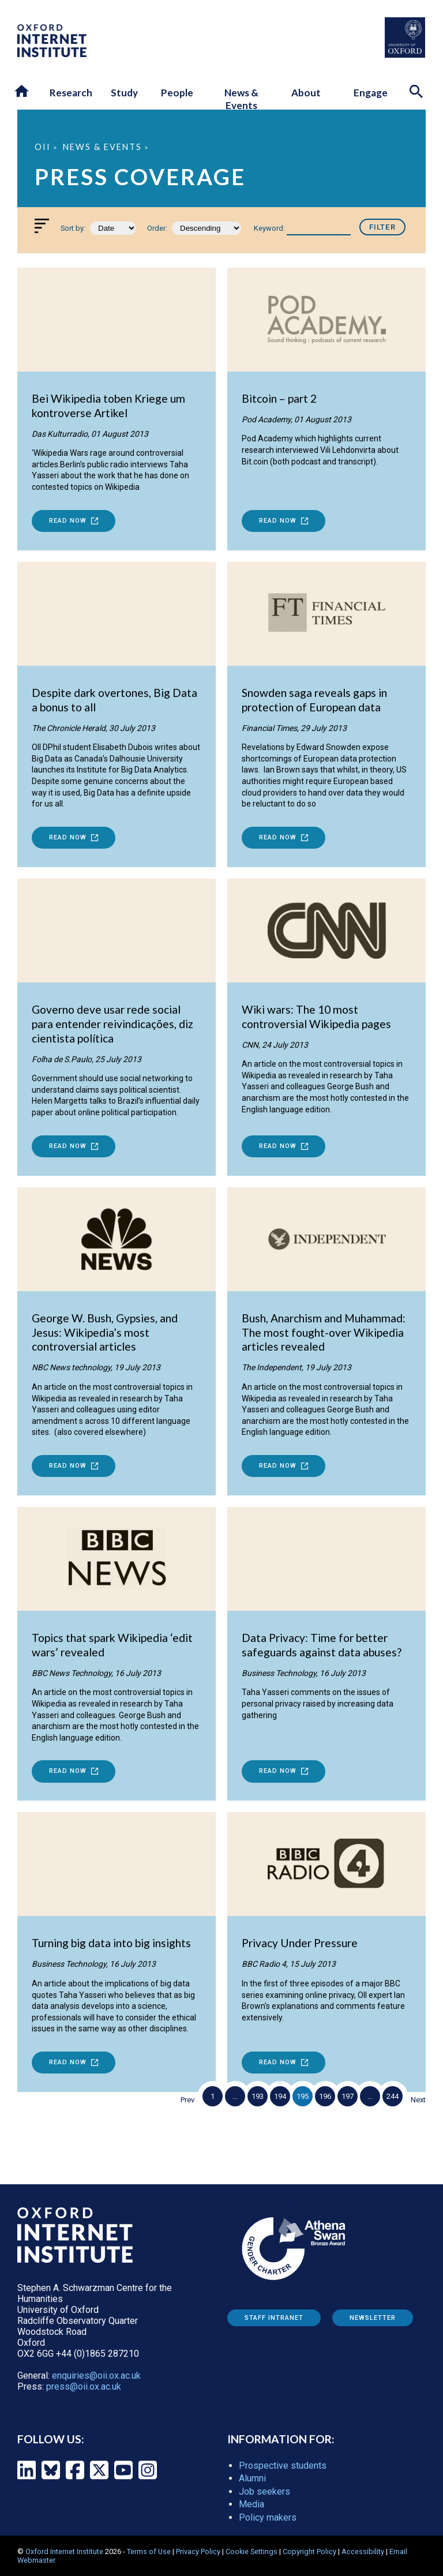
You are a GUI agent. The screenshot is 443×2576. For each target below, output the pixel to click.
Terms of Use (149, 2551)
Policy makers (267, 2517)
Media (251, 2504)
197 (347, 2096)
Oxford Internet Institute (64, 2551)
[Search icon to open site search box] (418, 93)
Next (418, 2099)
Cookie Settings (251, 2551)
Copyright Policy (309, 2551)
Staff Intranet (274, 2318)
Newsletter (373, 2318)
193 (257, 2096)
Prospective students (282, 2465)
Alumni (252, 2478)
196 (325, 2096)
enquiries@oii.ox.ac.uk (96, 2375)
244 (392, 2096)
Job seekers (264, 2491)
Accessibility (362, 2551)
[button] (22, 92)
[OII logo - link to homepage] (52, 53)
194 (280, 2096)
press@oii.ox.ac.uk (83, 2386)
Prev (187, 2099)
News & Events (102, 147)
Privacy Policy (198, 2551)
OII (43, 147)
